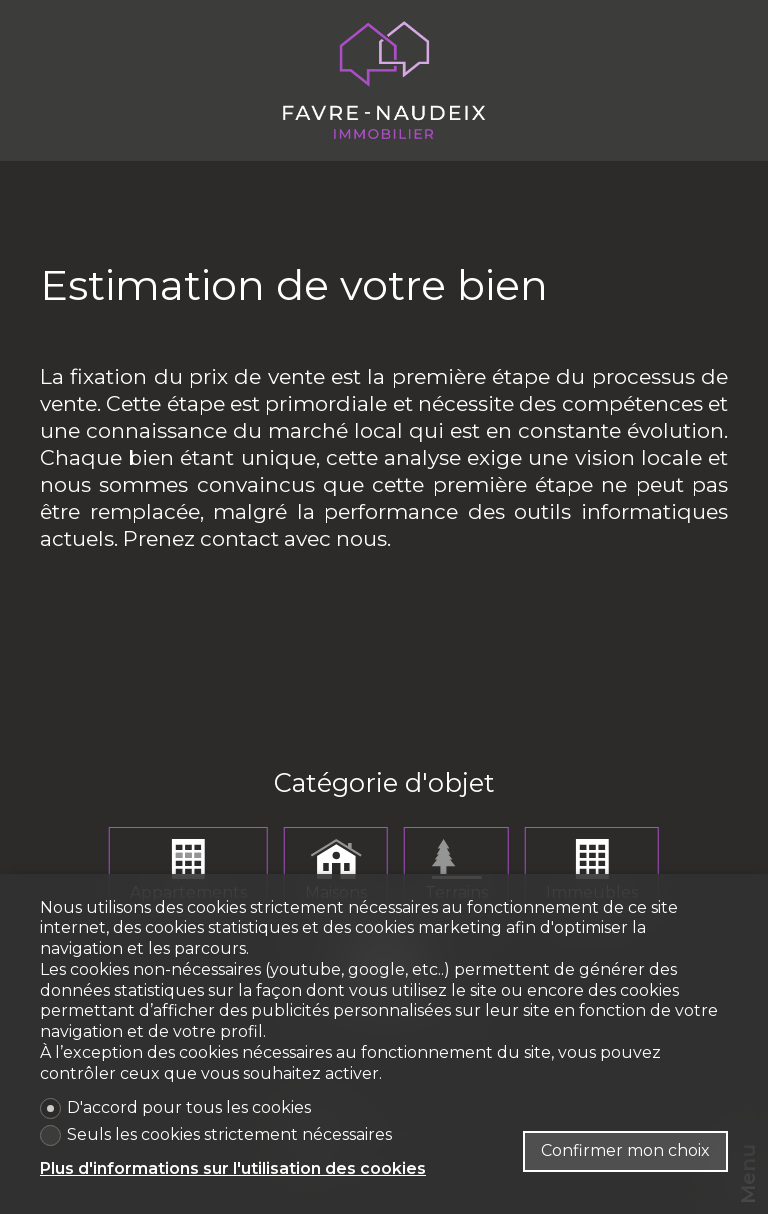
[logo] (383, 80)
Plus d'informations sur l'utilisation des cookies (233, 1168)
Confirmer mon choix (625, 1150)
